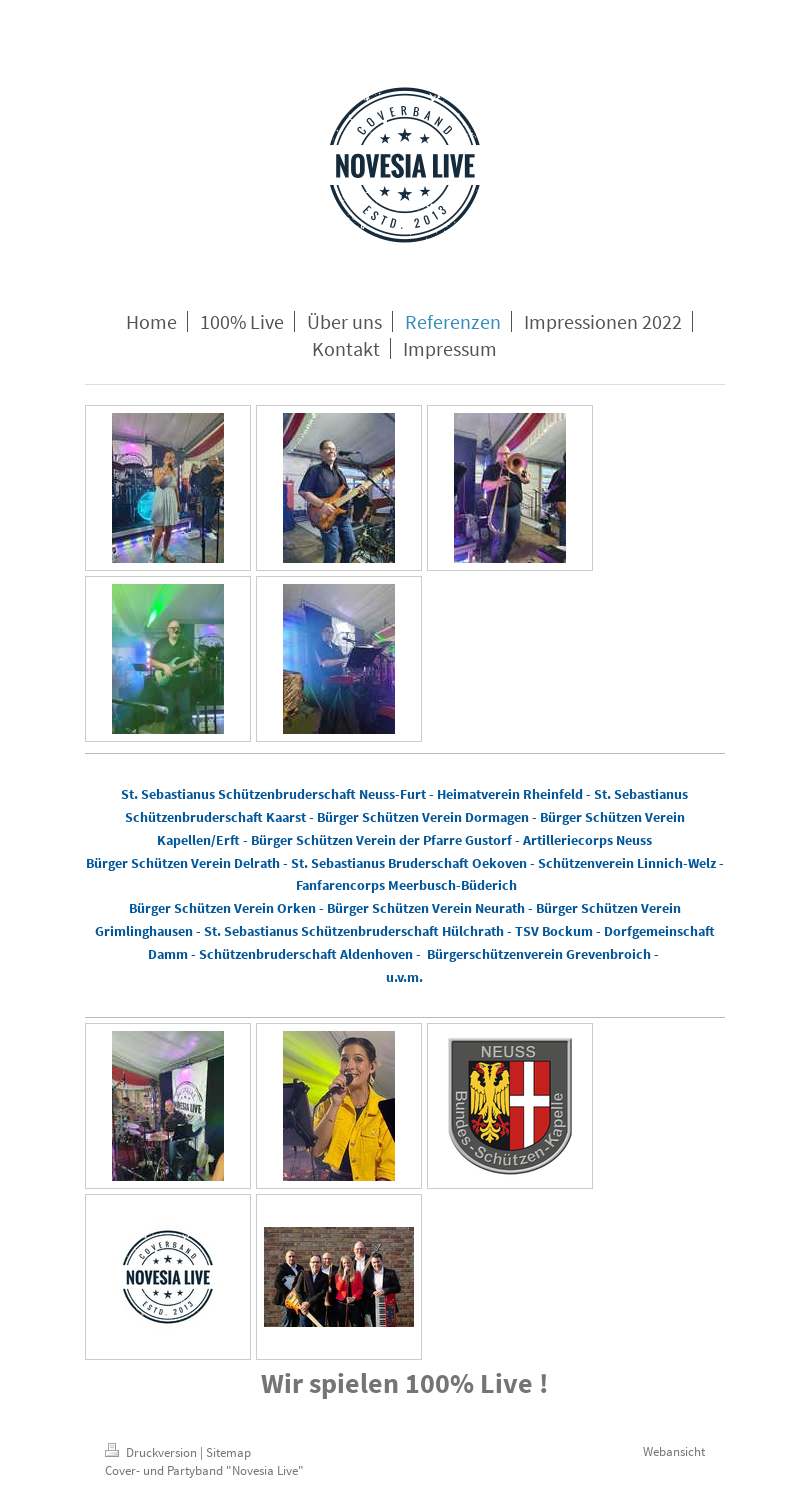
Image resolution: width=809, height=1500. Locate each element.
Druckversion (152, 1452)
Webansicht (674, 1451)
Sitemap (228, 1452)
